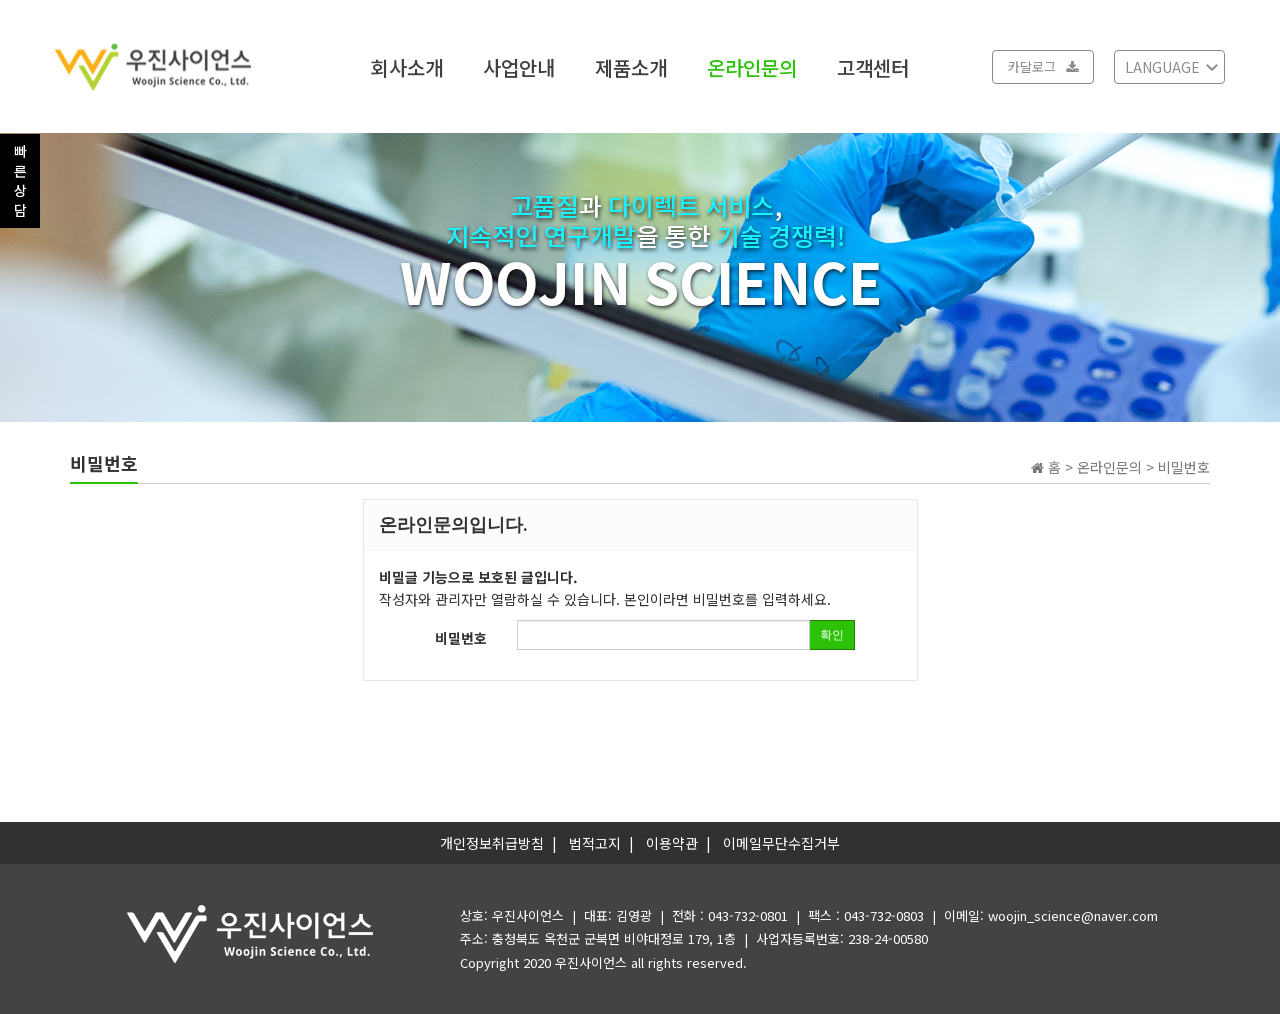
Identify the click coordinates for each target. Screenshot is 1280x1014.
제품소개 (631, 66)
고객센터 (873, 66)
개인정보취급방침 (492, 843)
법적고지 (595, 843)
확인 (832, 635)
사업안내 (519, 66)
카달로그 (1043, 66)
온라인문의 (752, 66)
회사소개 (407, 66)
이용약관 (672, 843)
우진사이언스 (591, 962)
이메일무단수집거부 (781, 843)
